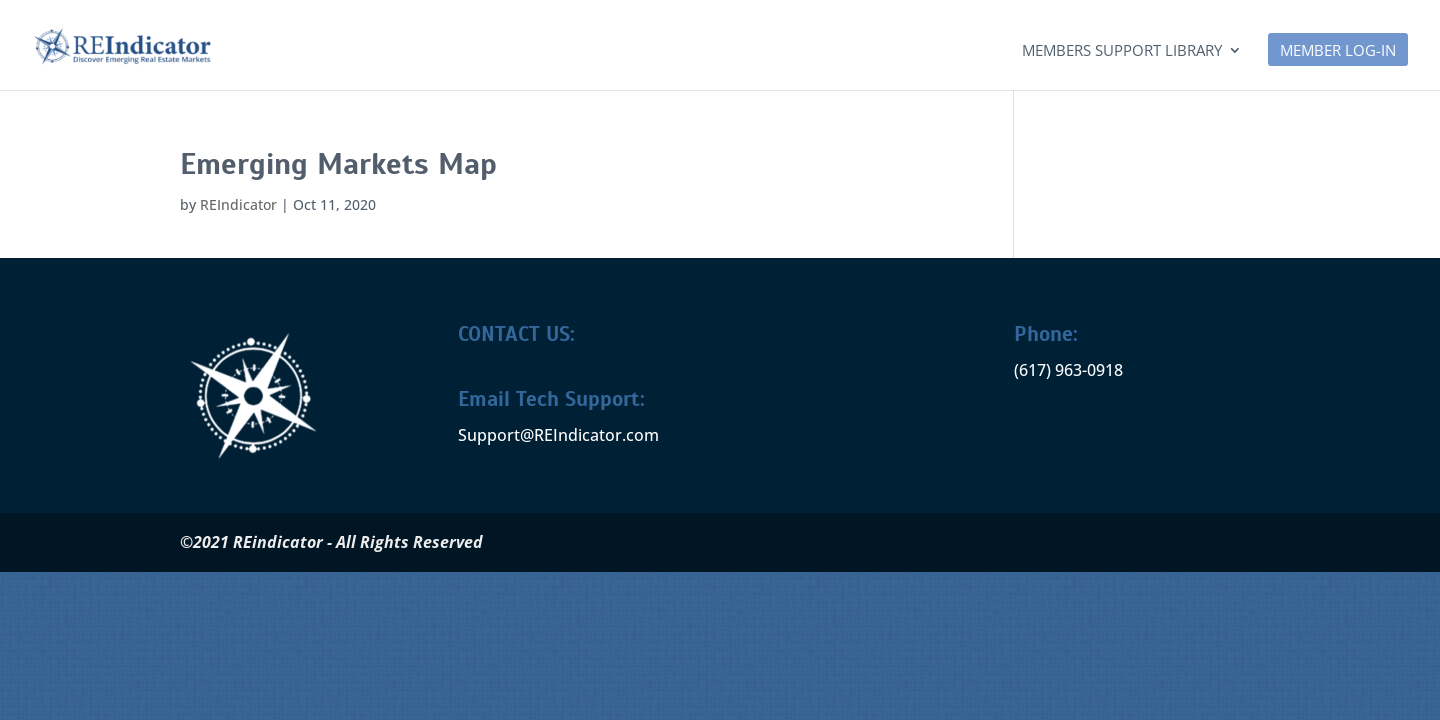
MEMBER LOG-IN (1338, 51)
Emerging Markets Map (338, 164)
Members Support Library (1122, 51)
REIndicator (238, 204)
